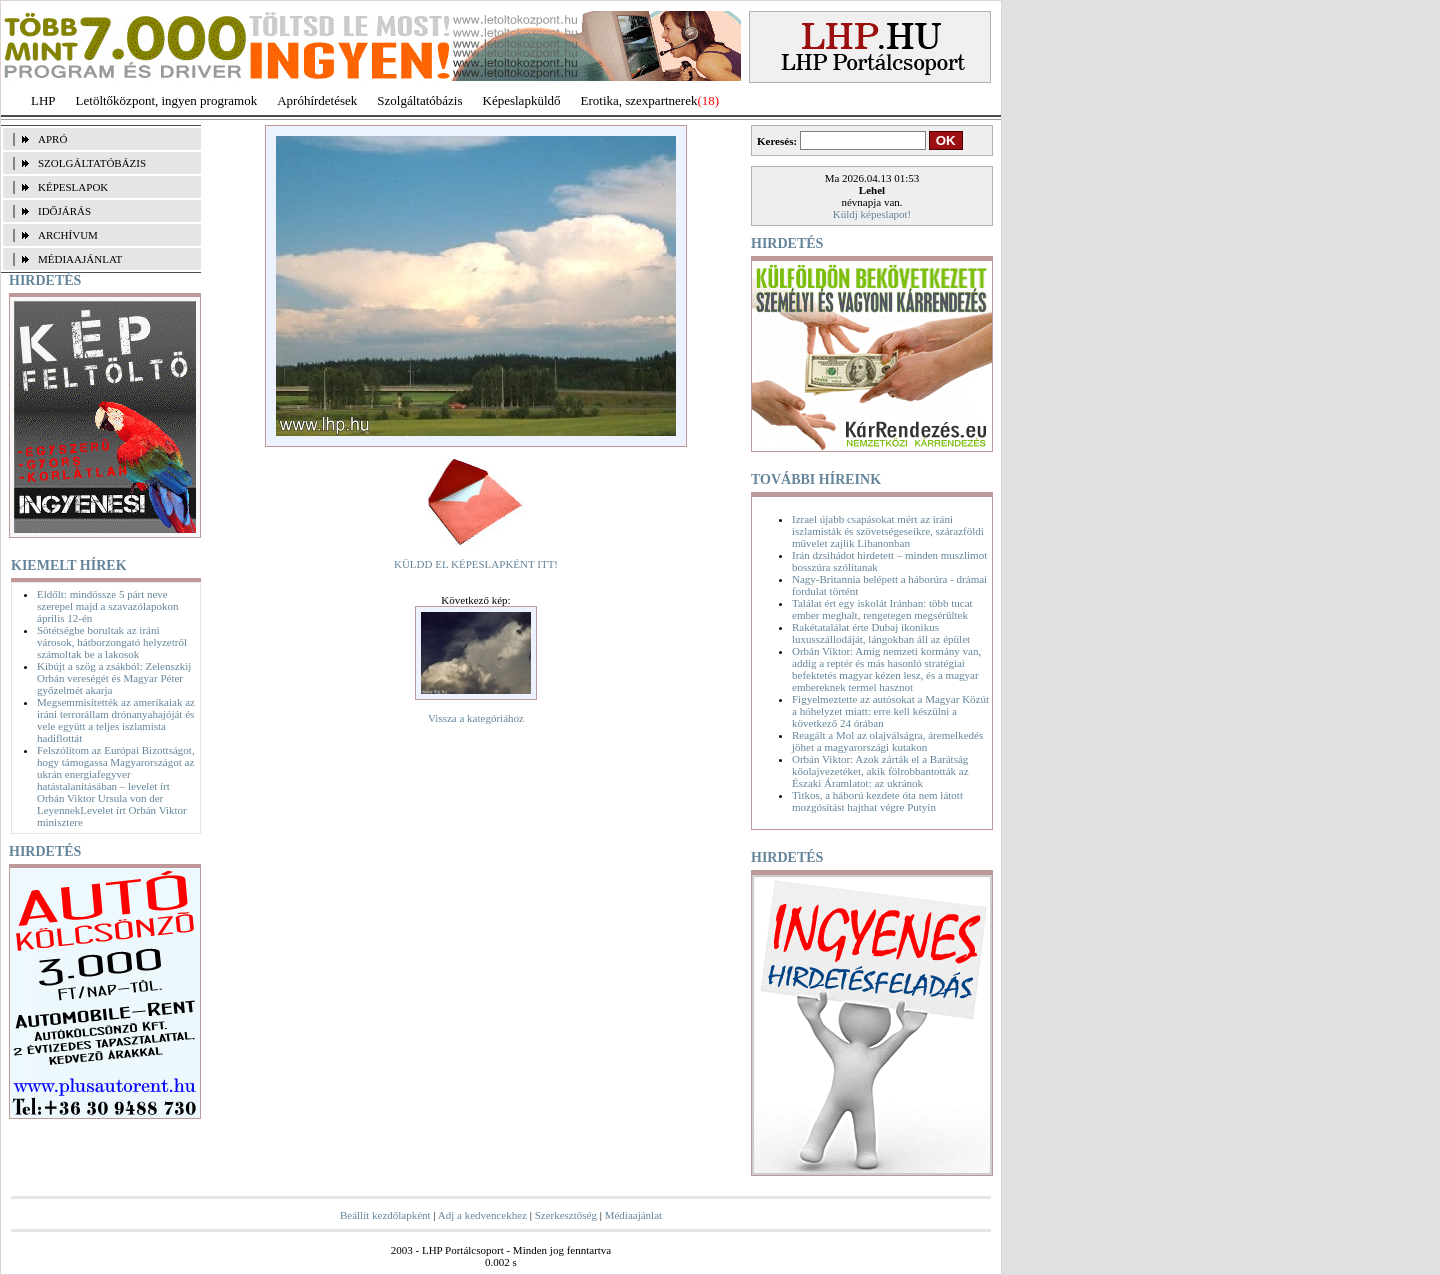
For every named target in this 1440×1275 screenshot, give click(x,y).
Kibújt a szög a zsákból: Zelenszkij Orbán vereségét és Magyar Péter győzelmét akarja (114, 678)
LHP (43, 100)
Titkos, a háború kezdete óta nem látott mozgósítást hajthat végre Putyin (877, 801)
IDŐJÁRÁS (64, 211)
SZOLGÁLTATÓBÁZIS (92, 163)
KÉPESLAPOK (73, 187)
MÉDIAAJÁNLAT (80, 259)
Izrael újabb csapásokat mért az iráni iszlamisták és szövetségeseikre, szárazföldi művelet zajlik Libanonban (888, 531)
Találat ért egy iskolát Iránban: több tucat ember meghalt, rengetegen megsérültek (882, 609)
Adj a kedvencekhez (482, 1215)
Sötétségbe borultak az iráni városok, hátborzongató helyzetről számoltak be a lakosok (112, 642)
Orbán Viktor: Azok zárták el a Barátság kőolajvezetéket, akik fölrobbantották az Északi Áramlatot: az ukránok (880, 771)
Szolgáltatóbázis (419, 100)
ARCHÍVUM (68, 235)
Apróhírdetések (317, 100)
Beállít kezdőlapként (385, 1215)
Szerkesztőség (566, 1215)
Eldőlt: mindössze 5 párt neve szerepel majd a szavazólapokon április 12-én (107, 606)
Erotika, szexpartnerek (639, 100)
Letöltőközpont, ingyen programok (167, 100)
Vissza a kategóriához (476, 718)
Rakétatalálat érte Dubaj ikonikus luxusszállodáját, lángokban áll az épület (881, 633)
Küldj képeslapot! (872, 214)
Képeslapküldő (522, 100)
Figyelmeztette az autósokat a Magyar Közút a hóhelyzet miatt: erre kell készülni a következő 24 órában (890, 711)
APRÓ (52, 139)
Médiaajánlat (633, 1215)
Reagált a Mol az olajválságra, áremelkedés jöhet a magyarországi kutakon (887, 741)
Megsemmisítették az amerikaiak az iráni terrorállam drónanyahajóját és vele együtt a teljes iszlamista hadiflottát (116, 720)
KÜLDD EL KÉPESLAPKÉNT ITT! (476, 564)
